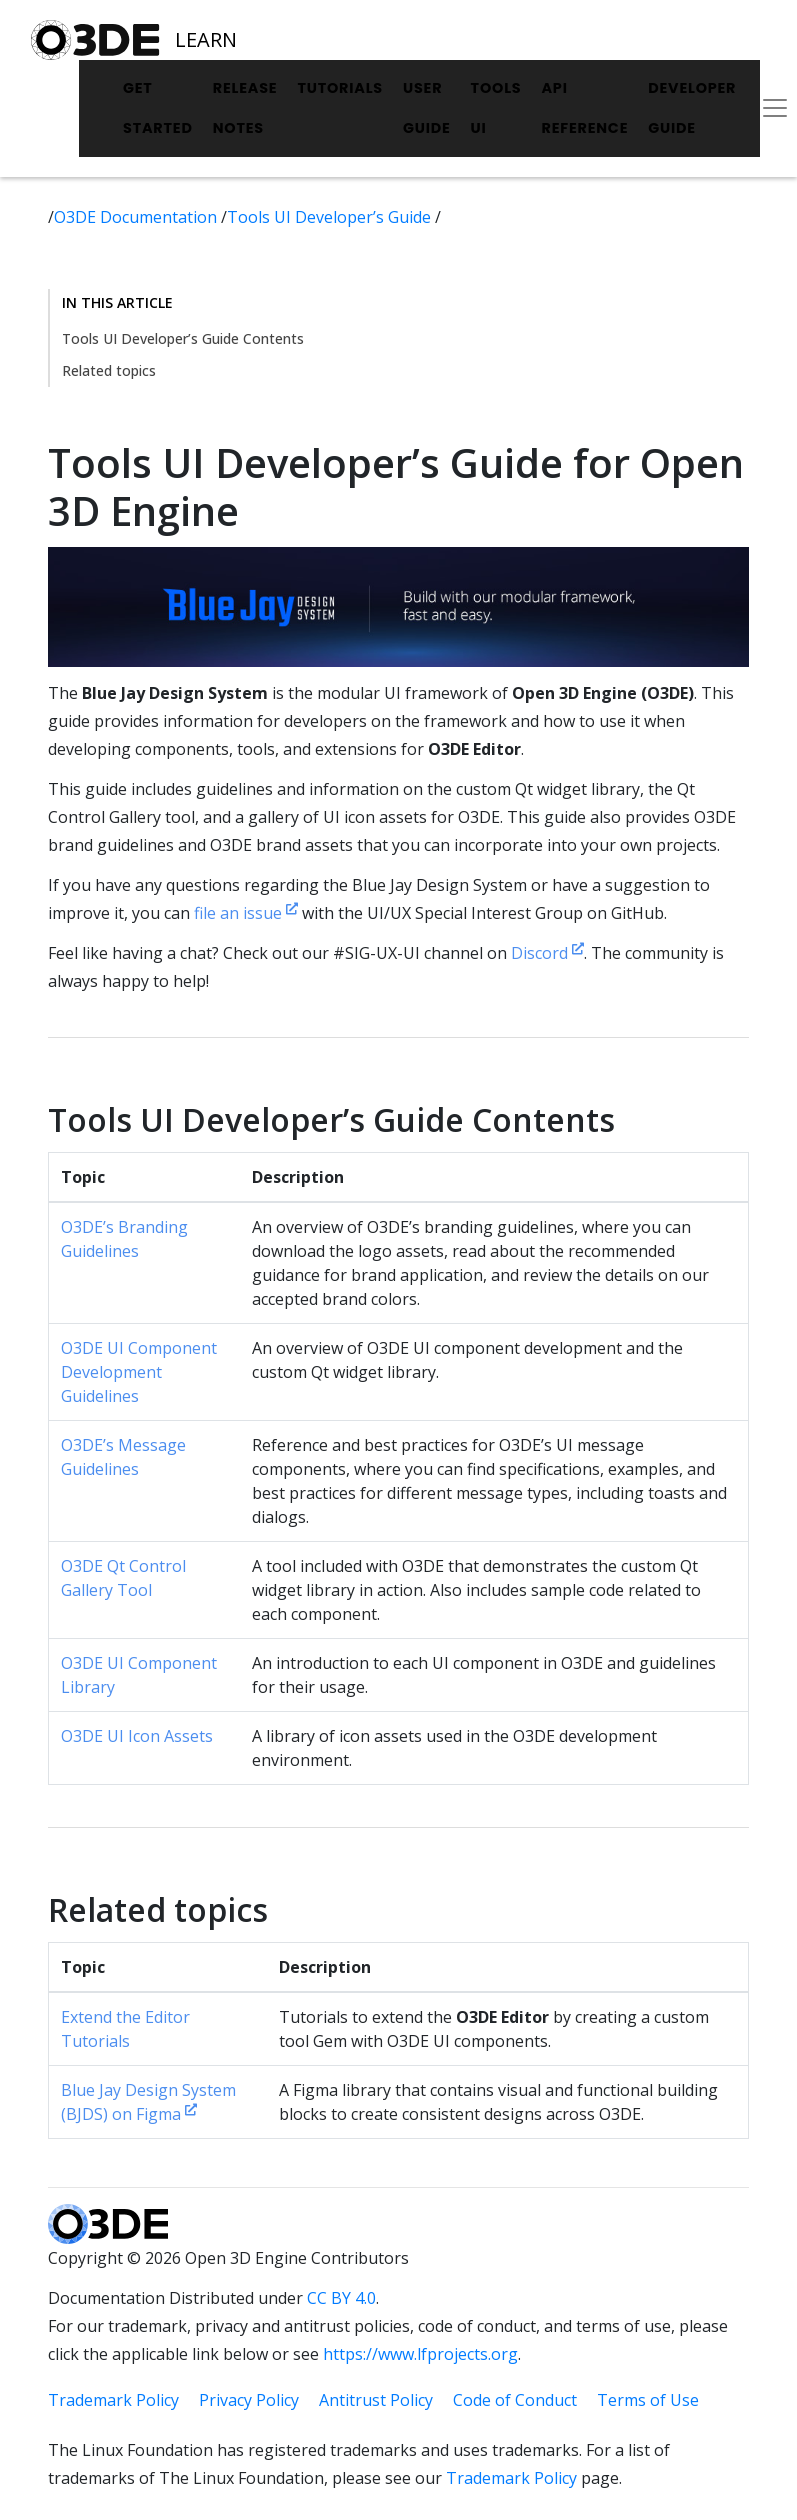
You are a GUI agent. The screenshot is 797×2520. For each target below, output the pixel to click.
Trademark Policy (113, 2400)
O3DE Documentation (137, 217)
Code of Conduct (515, 2400)
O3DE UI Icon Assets (137, 1736)
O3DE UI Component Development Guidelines (139, 1372)
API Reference (584, 108)
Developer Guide (692, 108)
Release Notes (245, 108)
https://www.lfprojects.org (420, 2354)
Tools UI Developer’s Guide (331, 217)
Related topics (109, 370)
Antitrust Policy (376, 2400)
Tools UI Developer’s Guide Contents (183, 338)
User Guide (427, 108)
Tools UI (496, 108)
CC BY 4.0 (341, 2298)
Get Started (158, 108)
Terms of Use (648, 2400)
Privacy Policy (249, 2400)
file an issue (246, 913)
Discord (547, 953)
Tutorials (340, 88)
